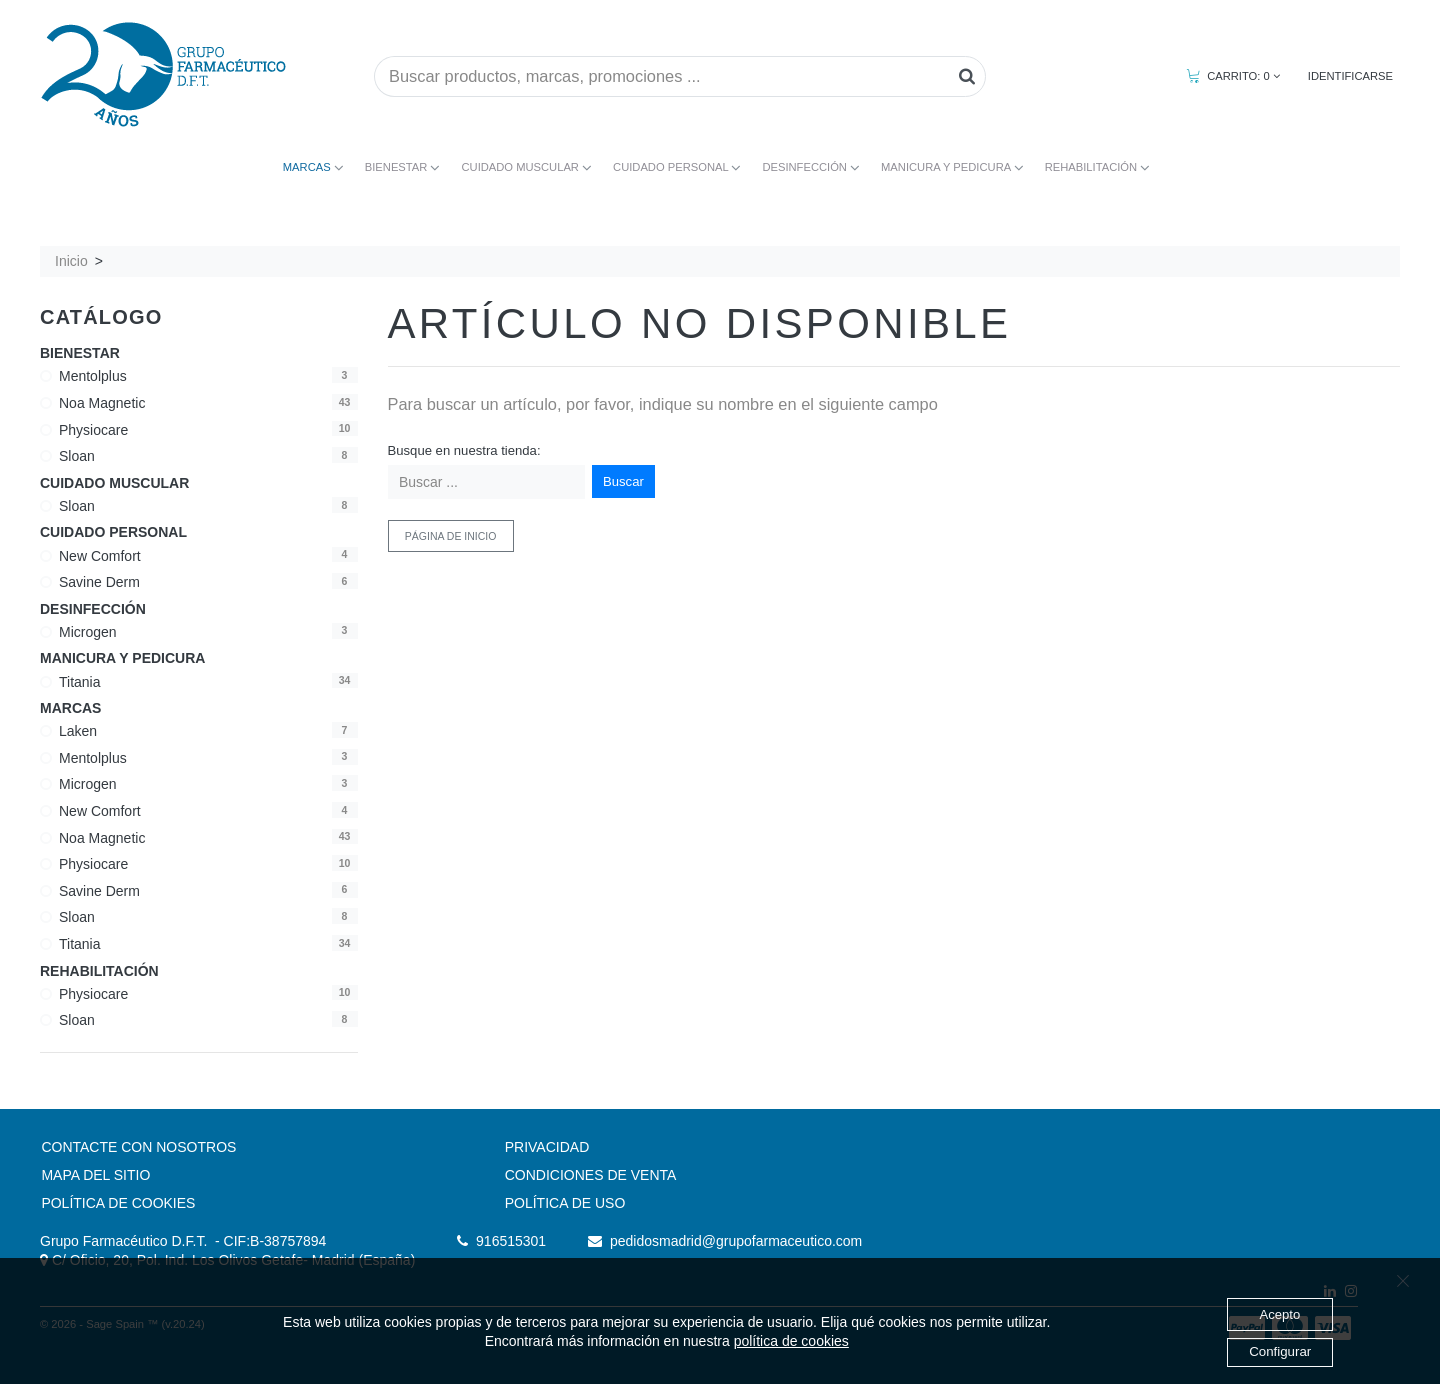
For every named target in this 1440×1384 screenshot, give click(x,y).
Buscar (623, 481)
